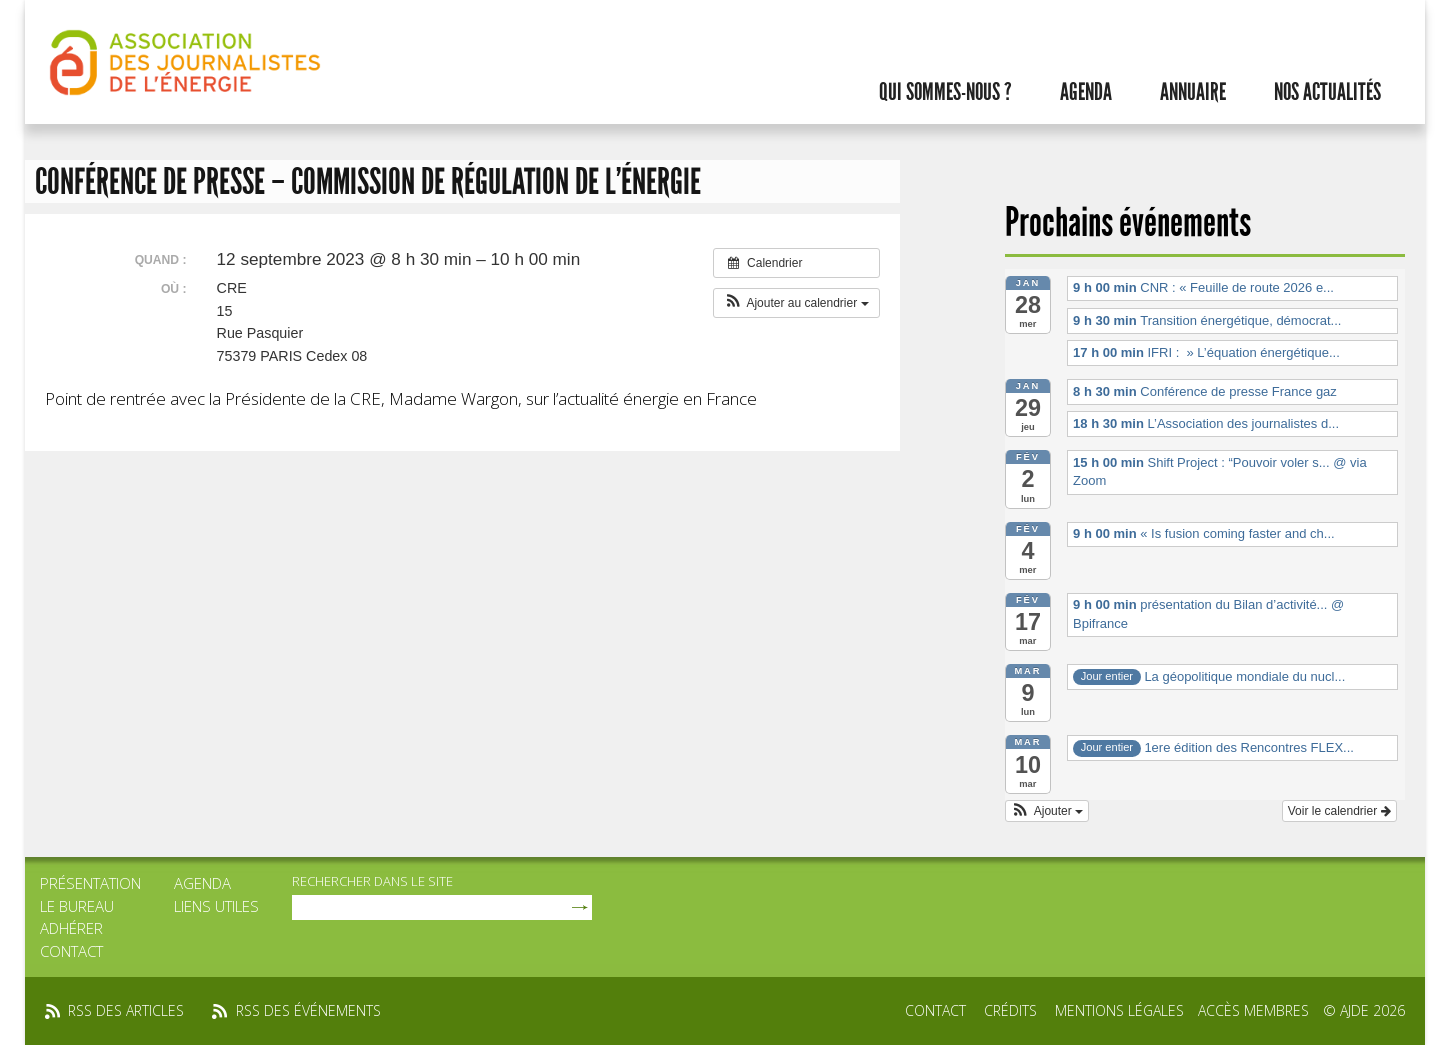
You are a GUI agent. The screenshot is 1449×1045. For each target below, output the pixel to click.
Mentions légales (1119, 1010)
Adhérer (71, 928)
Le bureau (77, 906)
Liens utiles (216, 906)
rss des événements (308, 1010)
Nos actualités (1327, 92)
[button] (796, 303)
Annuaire (1193, 92)
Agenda (1086, 92)
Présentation (90, 883)
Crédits (1010, 1010)
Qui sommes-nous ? (945, 92)
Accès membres (1253, 1010)
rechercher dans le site (372, 881)
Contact (71, 951)
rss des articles (126, 1010)
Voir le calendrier (1339, 811)
